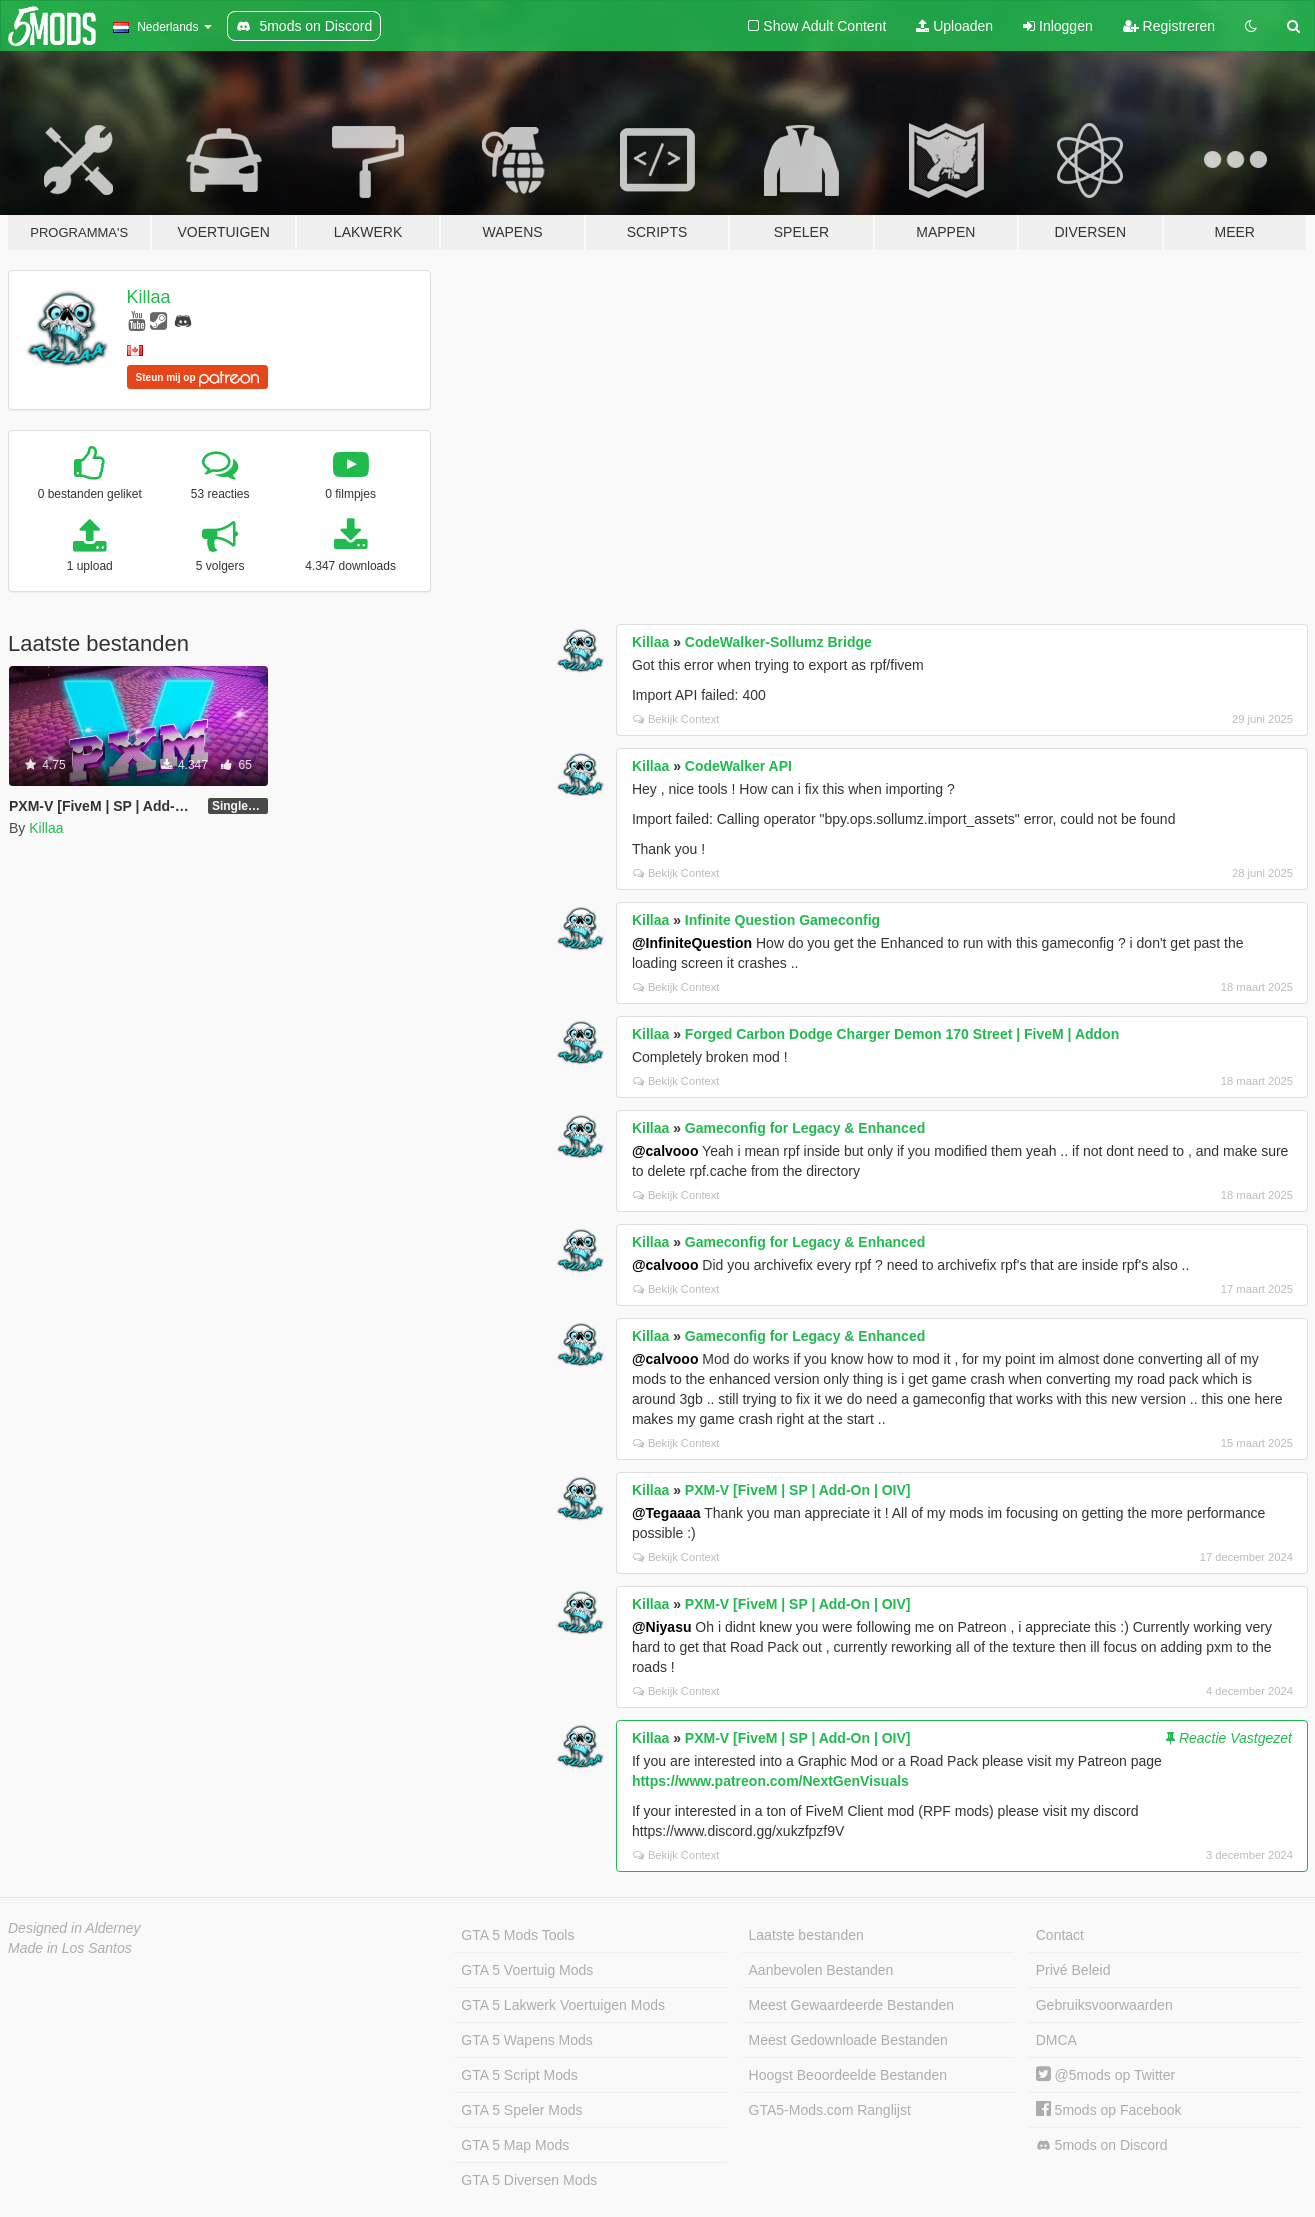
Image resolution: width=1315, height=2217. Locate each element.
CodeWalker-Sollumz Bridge (778, 642)
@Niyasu (662, 1627)
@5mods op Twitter (1105, 2075)
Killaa (149, 297)
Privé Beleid (1073, 1970)
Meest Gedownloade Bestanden (848, 2040)
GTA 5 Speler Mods (521, 2110)
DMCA (1056, 2040)
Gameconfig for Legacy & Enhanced (805, 1128)
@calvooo (665, 1151)
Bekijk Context (676, 719)
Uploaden (954, 26)
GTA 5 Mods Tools (517, 1935)
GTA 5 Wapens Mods (527, 2040)
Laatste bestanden (806, 1935)
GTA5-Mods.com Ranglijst (830, 2110)
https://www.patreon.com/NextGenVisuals (770, 1781)
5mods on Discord (1102, 2145)
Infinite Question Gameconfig (782, 920)
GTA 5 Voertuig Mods (527, 1970)
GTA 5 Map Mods (515, 2145)
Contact (1060, 1935)
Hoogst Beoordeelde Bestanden (848, 2075)
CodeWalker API (738, 766)
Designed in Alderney (74, 1928)
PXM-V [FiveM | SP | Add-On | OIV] (798, 1490)
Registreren (1169, 26)
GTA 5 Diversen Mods (529, 2180)
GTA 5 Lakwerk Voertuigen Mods (563, 2005)
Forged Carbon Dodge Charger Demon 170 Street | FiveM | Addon (902, 1034)
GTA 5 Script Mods (519, 2075)
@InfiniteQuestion (692, 943)
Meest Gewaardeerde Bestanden (851, 2005)
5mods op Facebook (1109, 2110)
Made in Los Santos (70, 1948)
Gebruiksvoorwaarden (1104, 2005)
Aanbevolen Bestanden (821, 1970)
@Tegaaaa (666, 1513)
